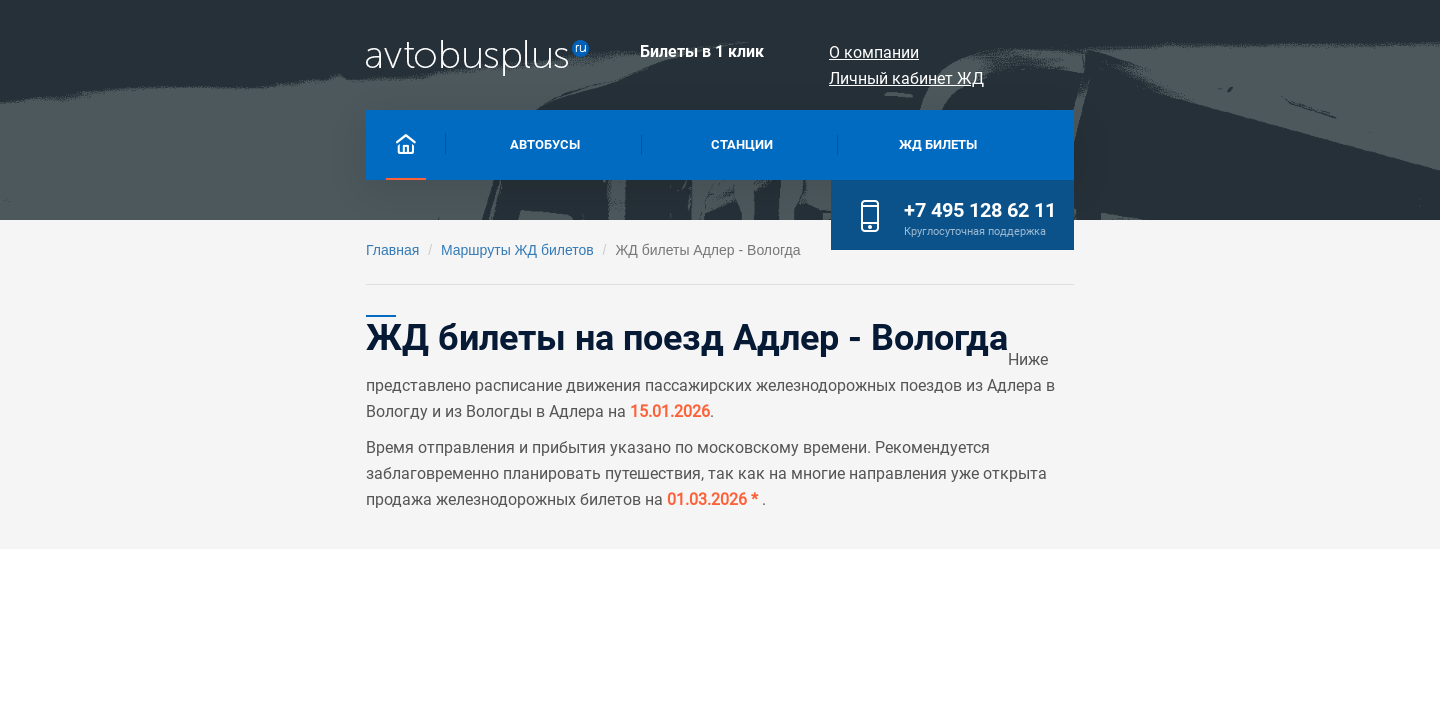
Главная (161, 250)
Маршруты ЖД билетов (286, 250)
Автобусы (349, 142)
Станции (612, 142)
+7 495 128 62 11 (1211, 140)
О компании (1050, 52)
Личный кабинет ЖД (1216, 52)
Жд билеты (877, 142)
